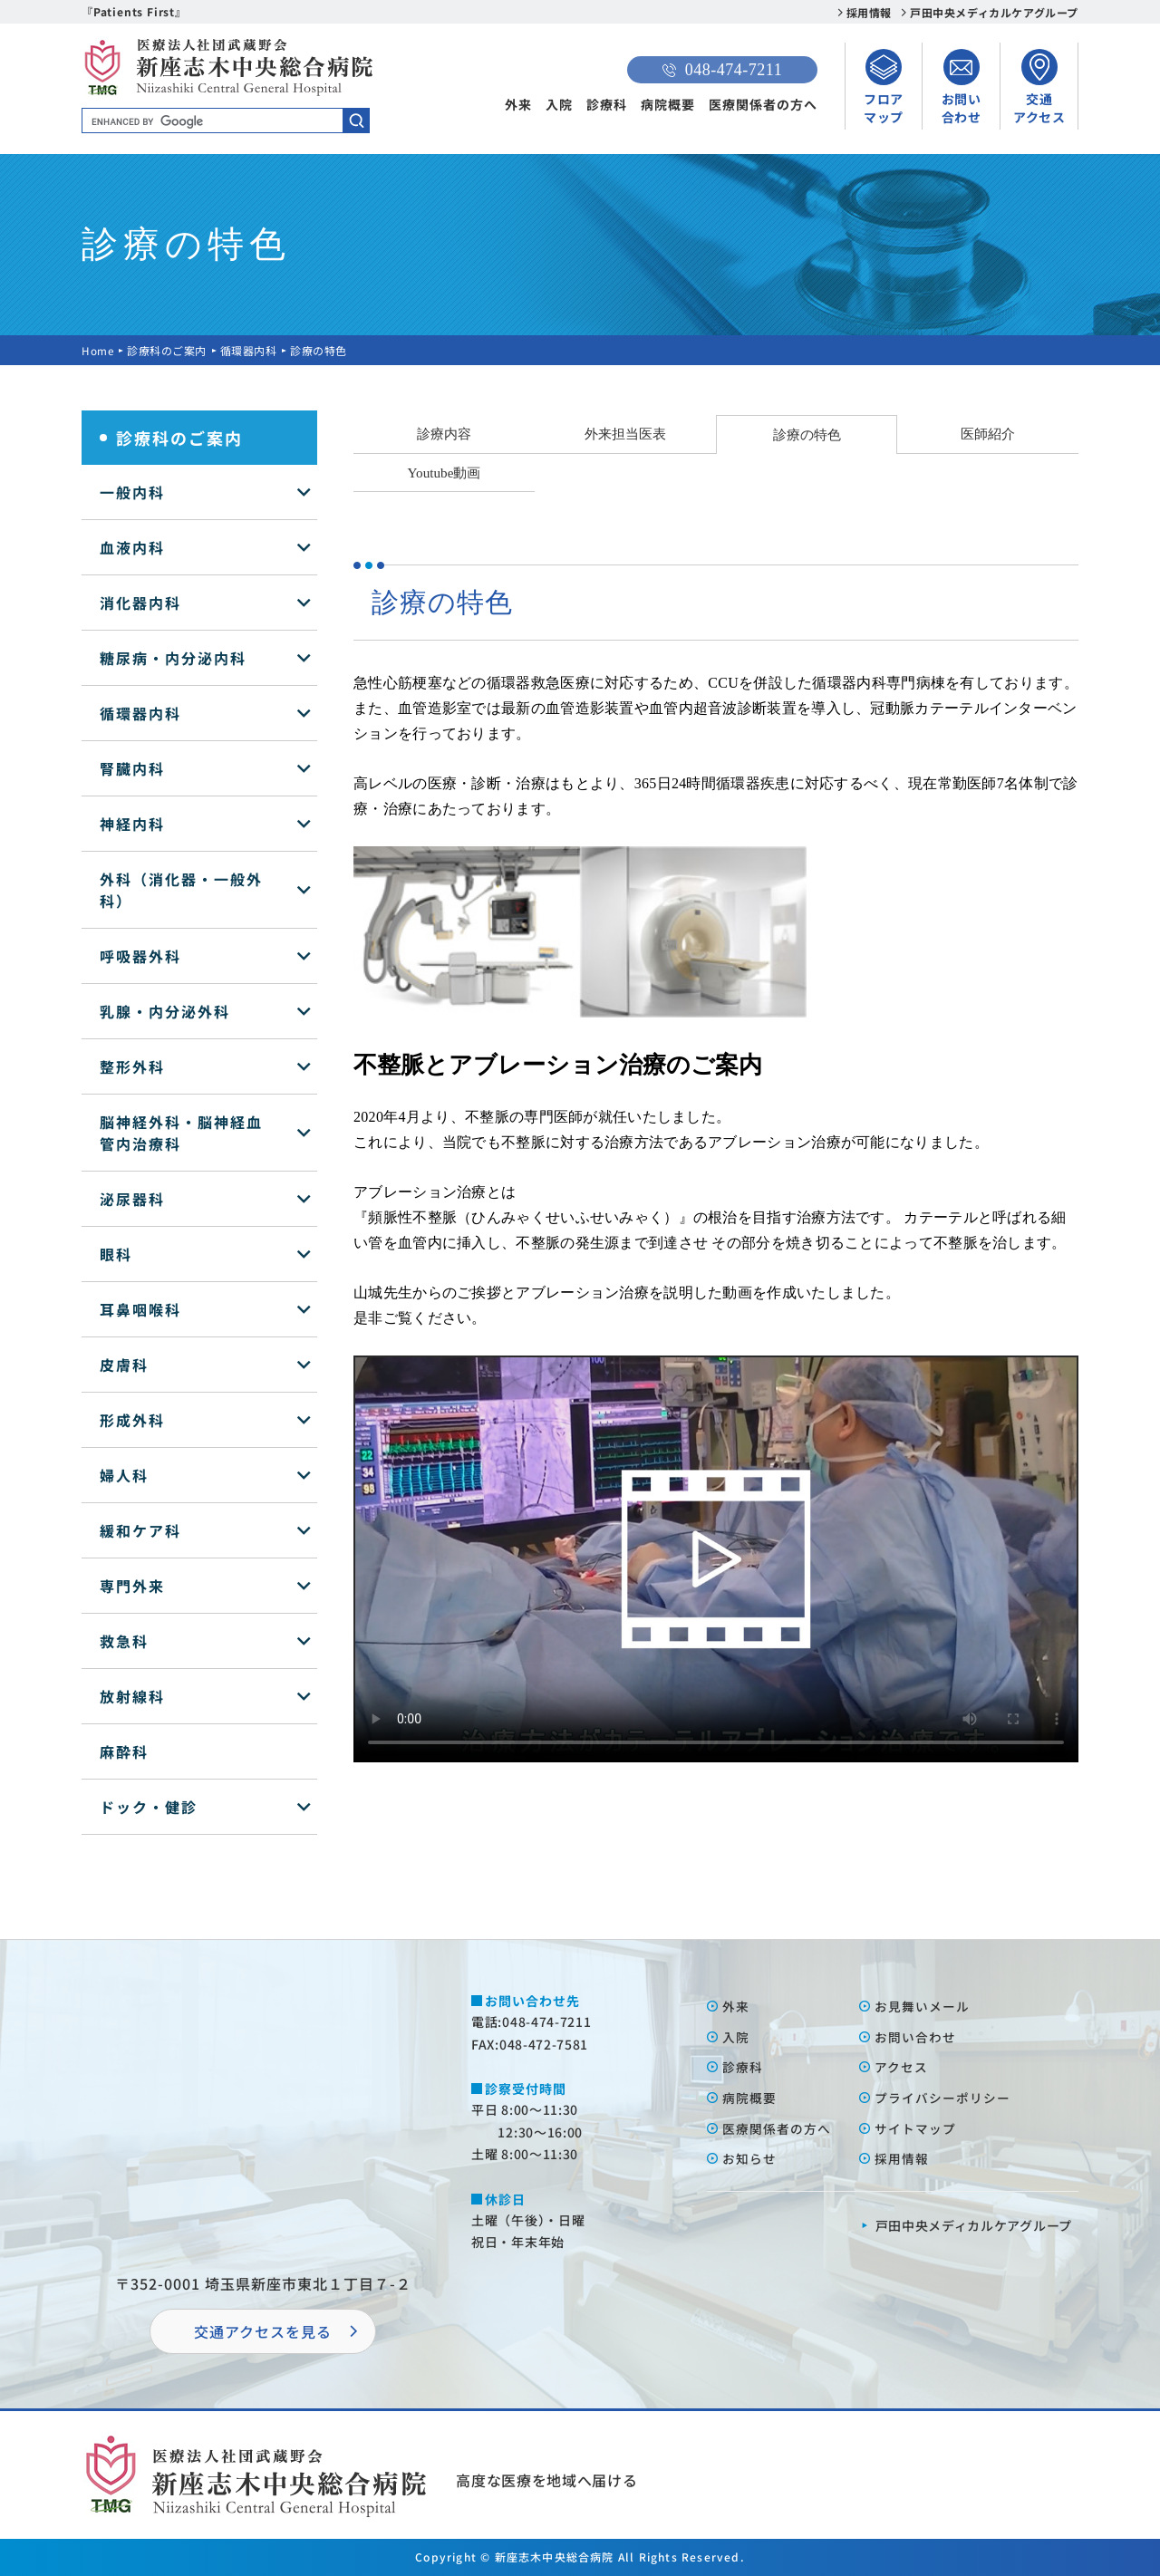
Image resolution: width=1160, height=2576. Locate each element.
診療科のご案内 (168, 350)
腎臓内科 (132, 768)
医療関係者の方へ (763, 104)
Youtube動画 (444, 472)
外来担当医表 (625, 433)
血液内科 (132, 547)
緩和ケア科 (140, 1530)
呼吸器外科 (140, 956)
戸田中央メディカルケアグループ (994, 12)
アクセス (901, 2067)
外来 (518, 104)
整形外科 (132, 1066)
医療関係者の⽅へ (776, 2128)
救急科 (124, 1641)
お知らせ (749, 2158)
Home (98, 350)
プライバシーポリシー (942, 2098)
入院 (559, 104)
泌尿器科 (132, 1199)
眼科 (116, 1254)
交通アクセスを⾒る (263, 2331)
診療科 (606, 104)
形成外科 (132, 1420)
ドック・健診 (149, 1807)
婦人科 (124, 1475)
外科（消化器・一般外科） (181, 890)
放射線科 (132, 1696)
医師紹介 (988, 433)
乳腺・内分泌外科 (165, 1011)
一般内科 (132, 492)
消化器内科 (140, 602)
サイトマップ (915, 2128)
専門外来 (132, 1586)
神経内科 (132, 824)
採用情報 (869, 12)
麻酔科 (124, 1751)
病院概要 (668, 104)
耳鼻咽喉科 (140, 1309)
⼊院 (735, 2037)
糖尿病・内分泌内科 (173, 658)
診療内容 (444, 433)
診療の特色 (807, 434)
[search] (225, 121)
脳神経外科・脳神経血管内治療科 (181, 1132)
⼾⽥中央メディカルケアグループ (974, 2225)
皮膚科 (124, 1364)
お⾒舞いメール (922, 2006)
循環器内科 (249, 350)
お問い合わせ (915, 2037)
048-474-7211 (722, 70)
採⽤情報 (902, 2158)
